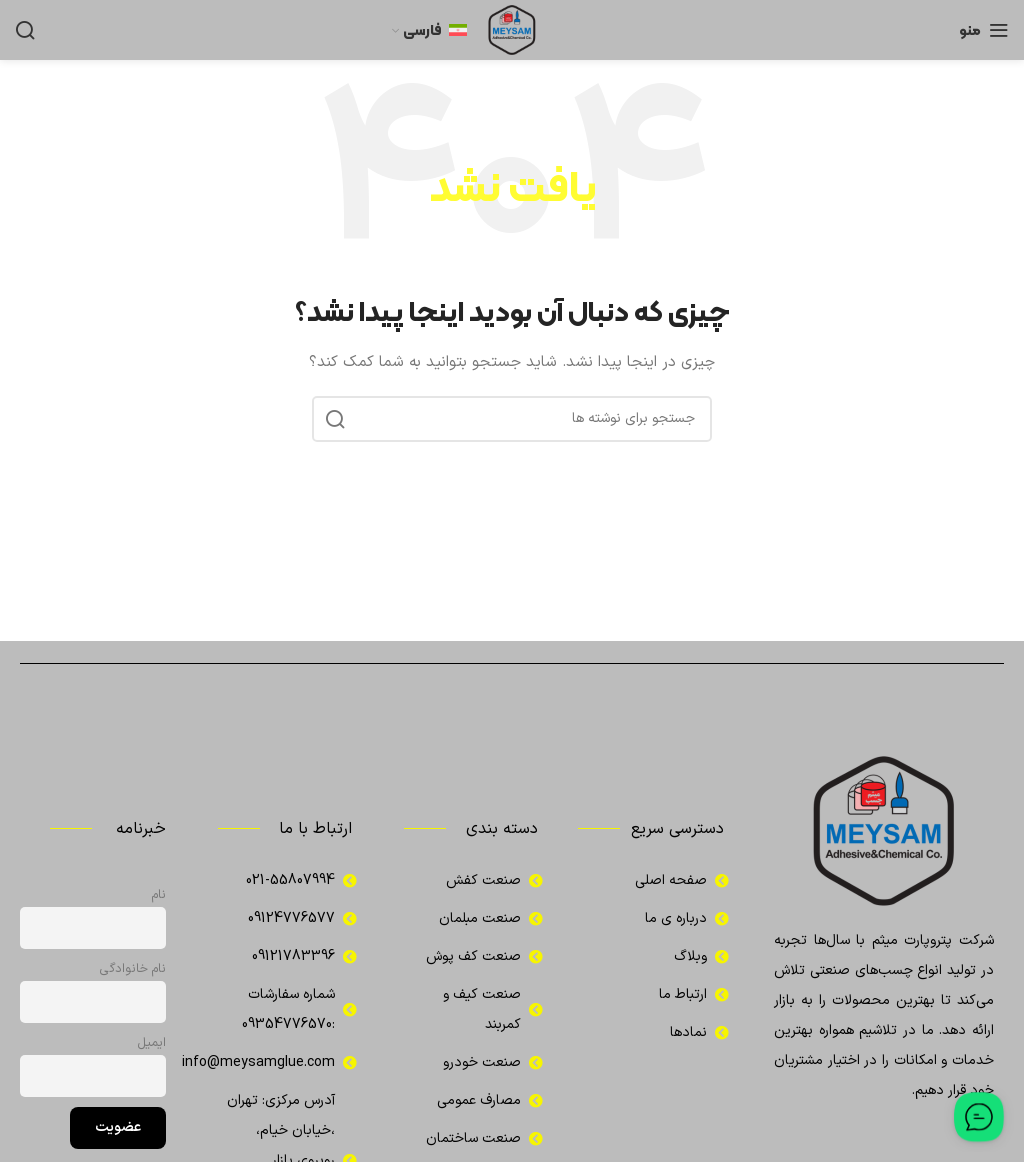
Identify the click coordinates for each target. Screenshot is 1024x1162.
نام (159, 894)
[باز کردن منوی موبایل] (984, 30)
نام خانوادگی (133, 968)
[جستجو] (25, 30)
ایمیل (152, 1042)
